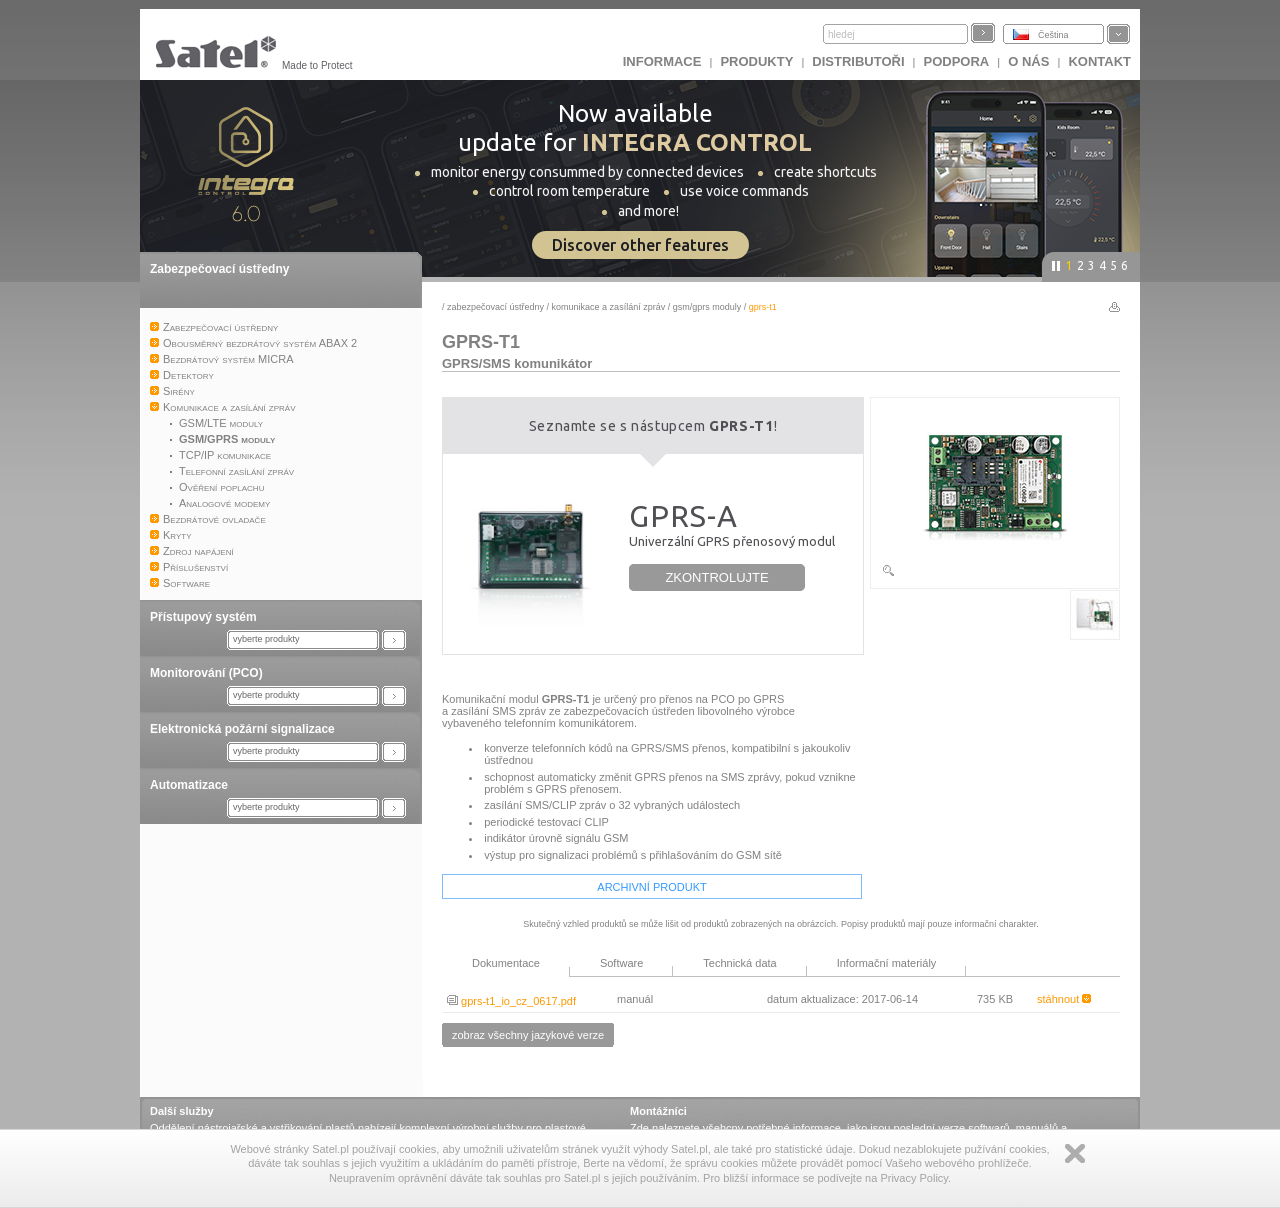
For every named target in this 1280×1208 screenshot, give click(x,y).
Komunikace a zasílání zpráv (609, 307)
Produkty (756, 61)
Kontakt (1099, 61)
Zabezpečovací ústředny (219, 269)
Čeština (1053, 35)
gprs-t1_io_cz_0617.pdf (511, 1001)
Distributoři (858, 61)
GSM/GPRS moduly (707, 307)
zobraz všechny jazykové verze (528, 1035)
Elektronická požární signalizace (242, 729)
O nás (1028, 61)
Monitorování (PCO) (206, 673)
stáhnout (1064, 999)
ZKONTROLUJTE (716, 577)
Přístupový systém (203, 617)
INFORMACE (662, 61)
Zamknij (1075, 1153)
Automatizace (189, 785)
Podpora (957, 61)
